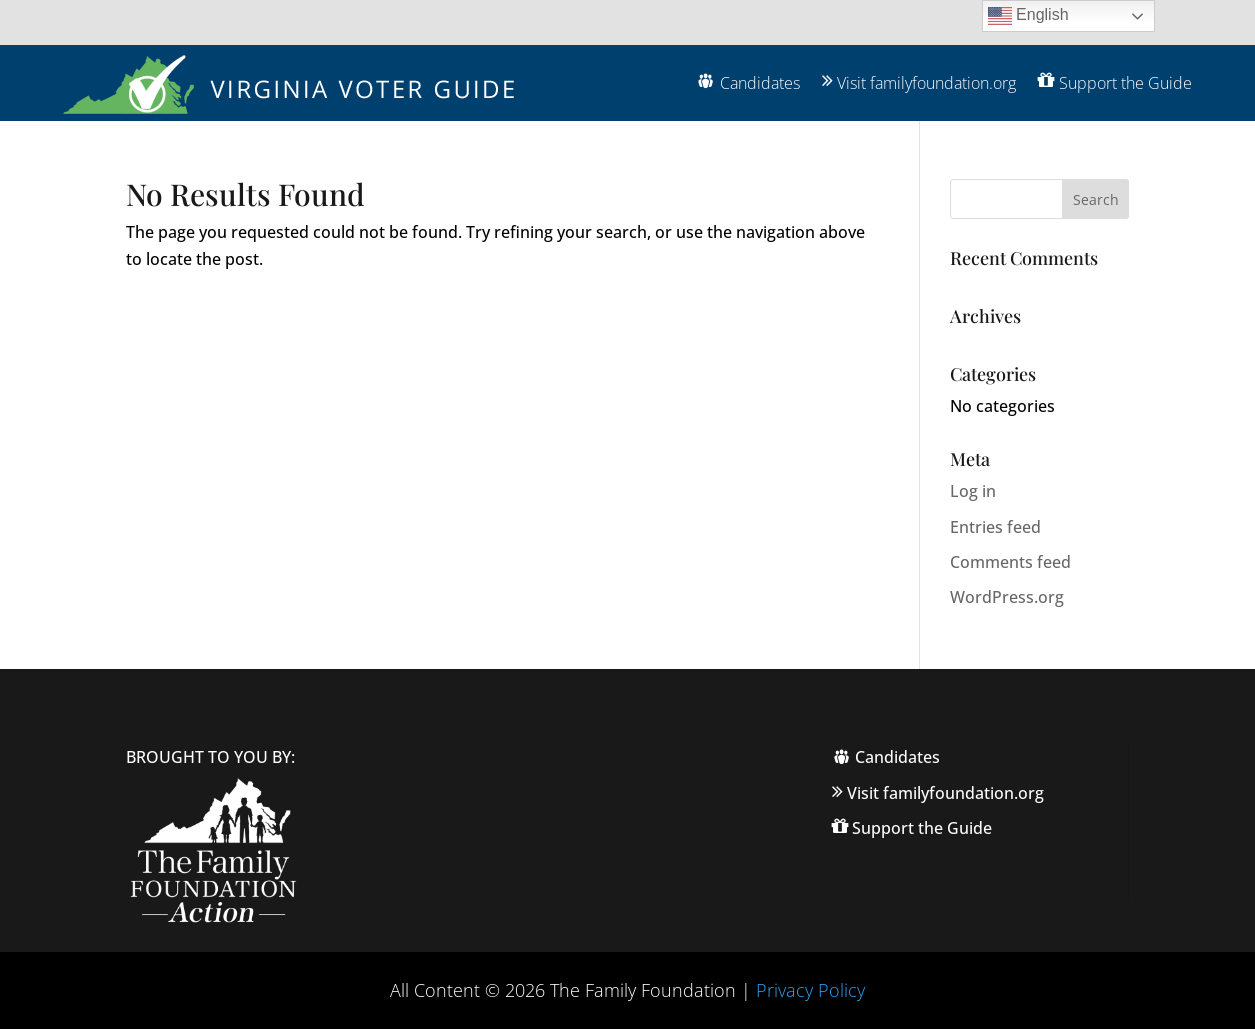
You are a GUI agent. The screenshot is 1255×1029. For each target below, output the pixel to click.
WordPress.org (1007, 597)
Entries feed (995, 527)
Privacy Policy (810, 990)
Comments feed (1010, 562)
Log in (973, 491)
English (1028, 16)
